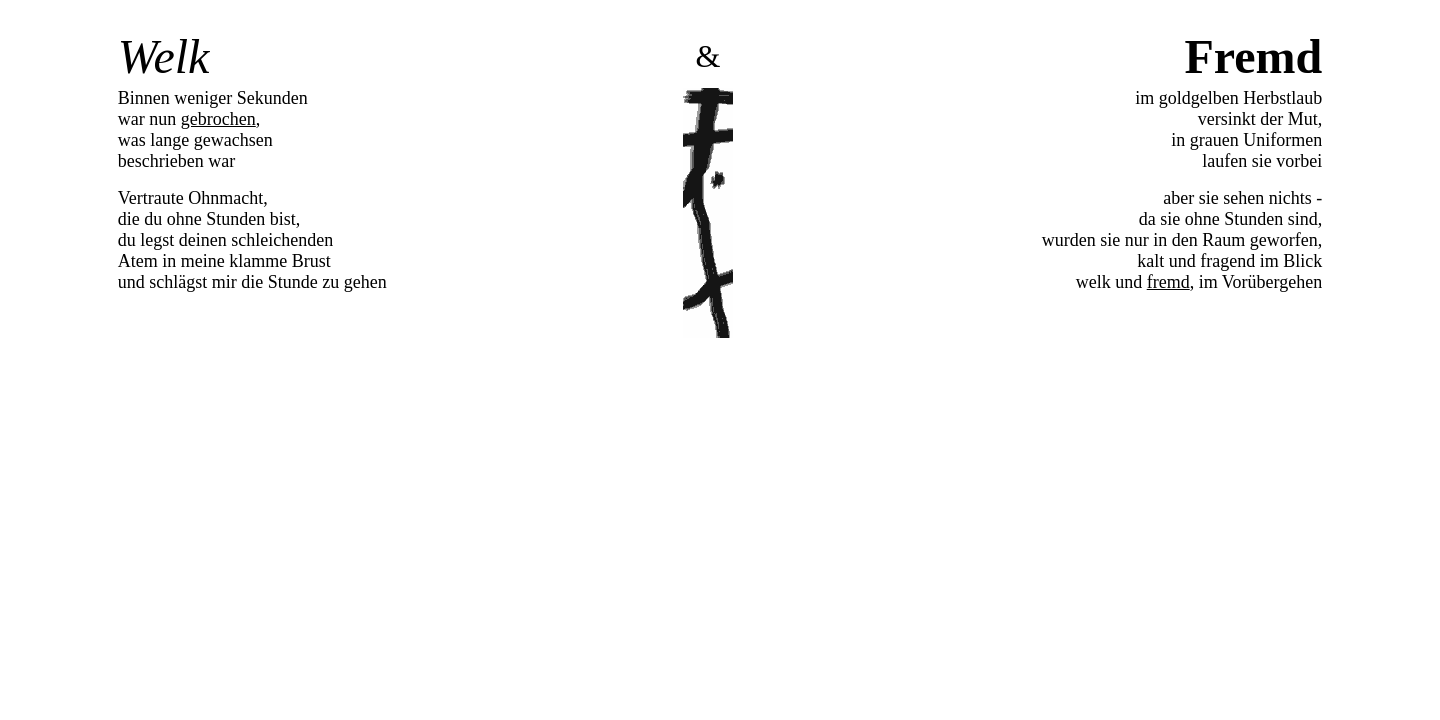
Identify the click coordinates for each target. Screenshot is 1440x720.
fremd (1168, 282)
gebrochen (218, 119)
